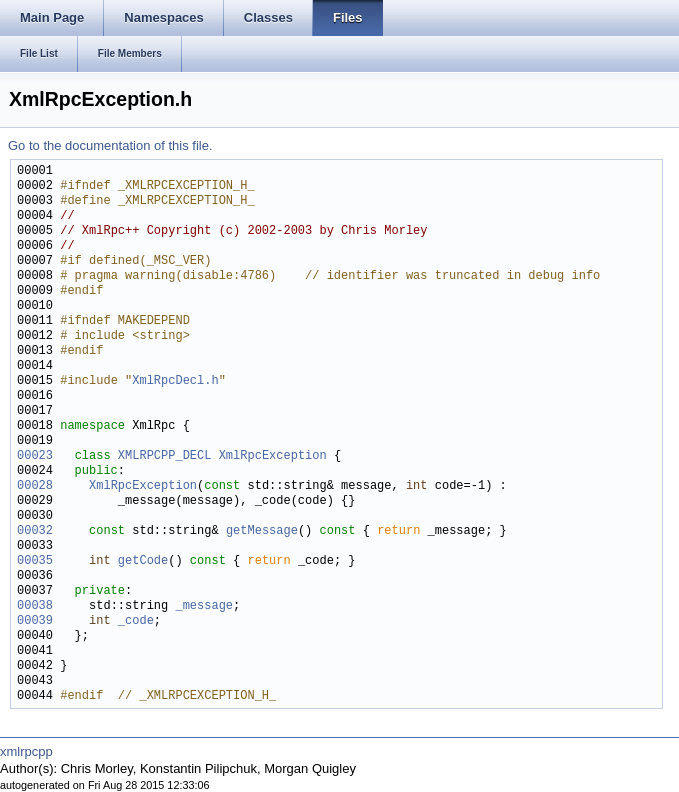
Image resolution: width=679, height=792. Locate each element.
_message (204, 606)
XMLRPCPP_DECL (165, 456)
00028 (35, 486)
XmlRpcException (273, 456)
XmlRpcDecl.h (175, 381)
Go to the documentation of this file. (110, 145)
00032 (35, 531)
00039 (35, 621)
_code (136, 621)
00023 (35, 456)
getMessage (262, 531)
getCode (143, 561)
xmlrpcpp (26, 751)
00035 (35, 561)
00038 (35, 606)
